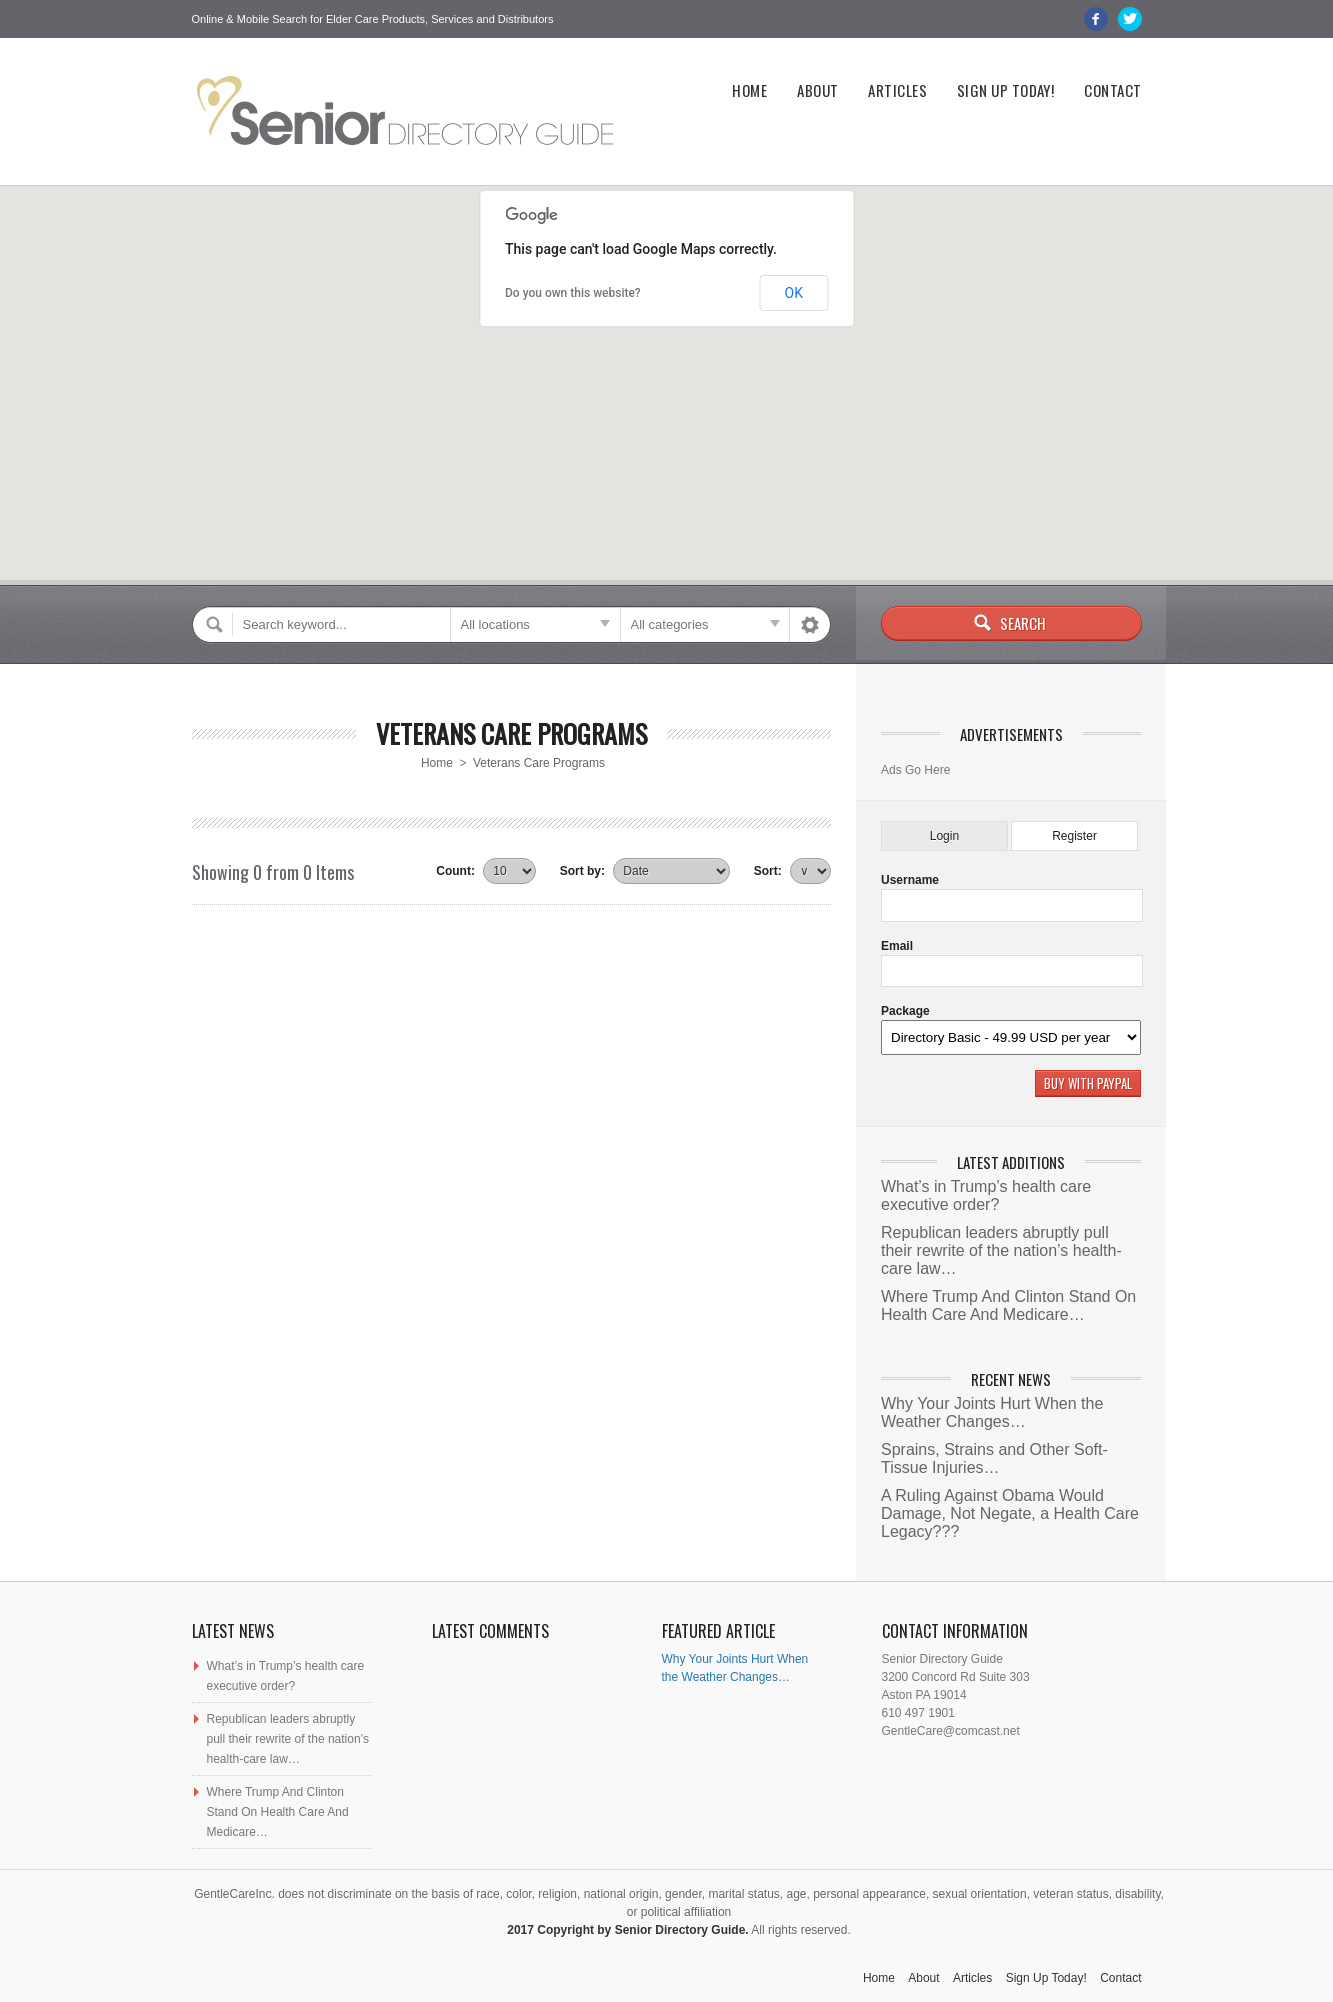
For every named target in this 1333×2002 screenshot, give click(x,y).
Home (749, 90)
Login (944, 836)
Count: (455, 871)
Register (1074, 836)
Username (910, 880)
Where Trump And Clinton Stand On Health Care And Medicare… (278, 1812)
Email (897, 946)
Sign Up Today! (1005, 90)
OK (794, 293)
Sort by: (582, 871)
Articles (897, 90)
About (817, 90)
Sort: (768, 871)
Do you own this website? (573, 293)
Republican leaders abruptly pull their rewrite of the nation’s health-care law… (288, 1739)
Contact (1112, 90)
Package (905, 1011)
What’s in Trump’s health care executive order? (286, 1676)
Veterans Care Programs (539, 763)
